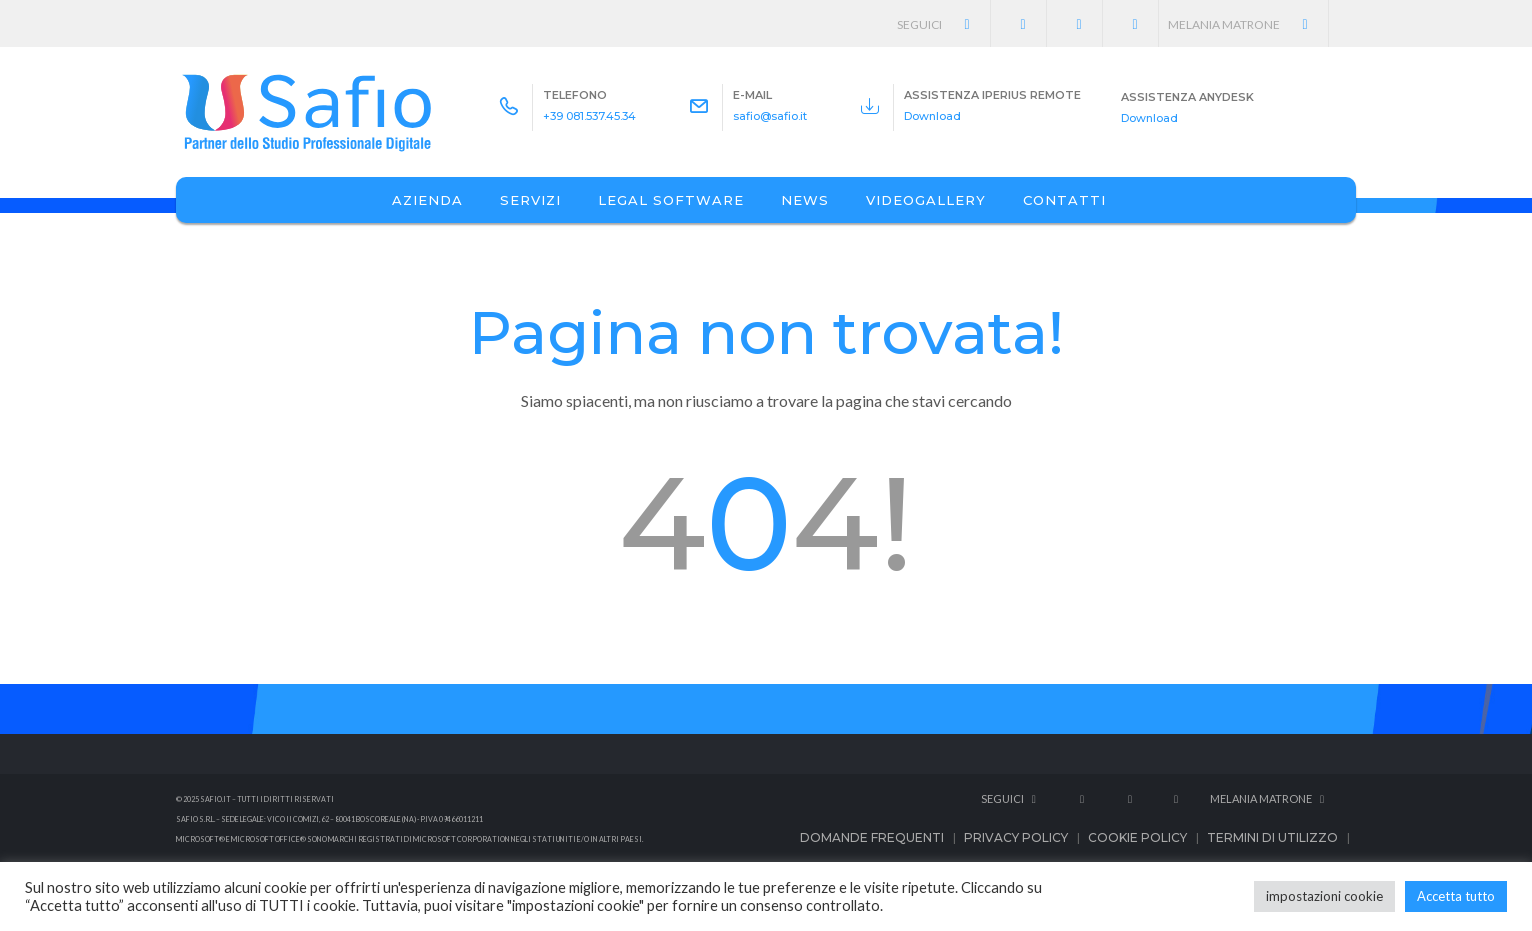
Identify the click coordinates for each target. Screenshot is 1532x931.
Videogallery (926, 200)
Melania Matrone (1248, 24)
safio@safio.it (770, 116)
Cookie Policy (1137, 837)
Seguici (945, 24)
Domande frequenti (872, 837)
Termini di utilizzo (1272, 837)
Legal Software (671, 200)
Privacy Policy (1016, 837)
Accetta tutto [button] (1456, 896)
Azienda (427, 200)
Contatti (1064, 200)
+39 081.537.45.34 (589, 116)
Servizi (530, 200)
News (805, 200)
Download (932, 116)
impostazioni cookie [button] (1324, 896)
